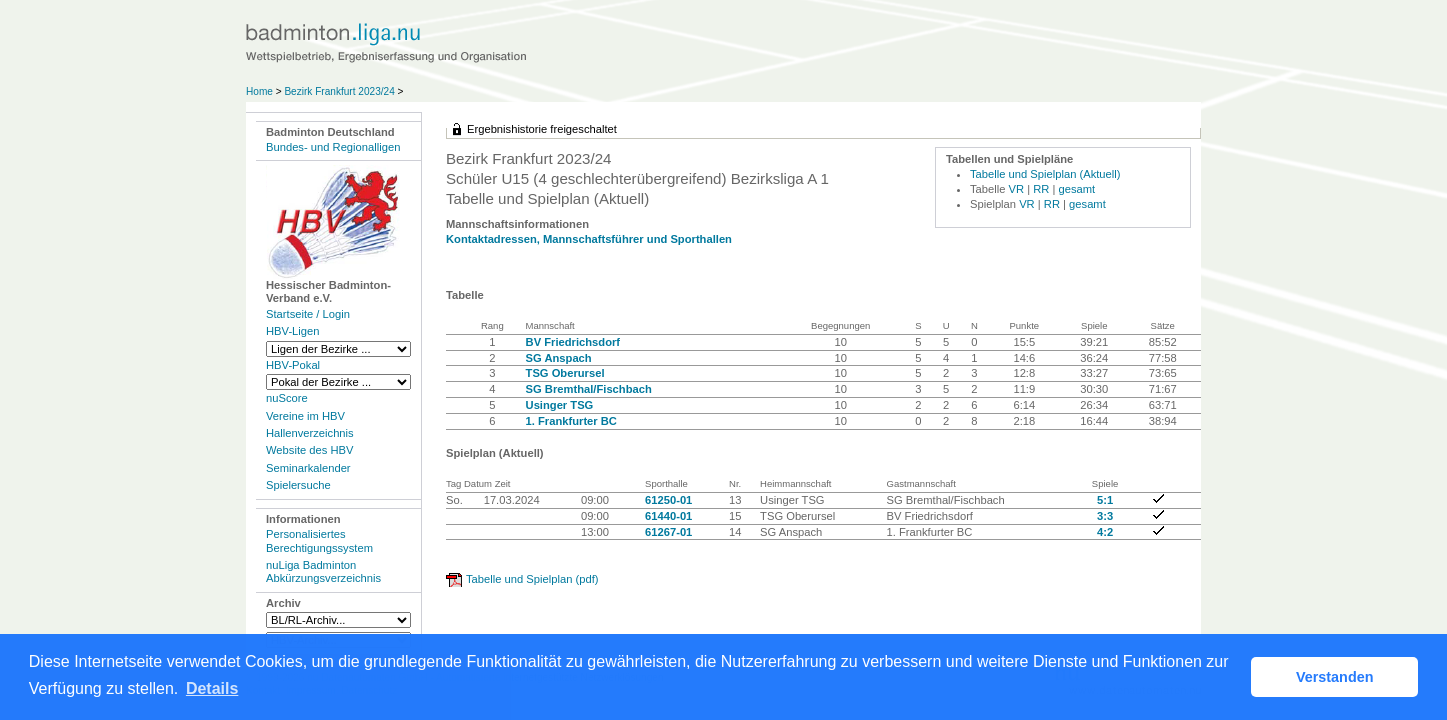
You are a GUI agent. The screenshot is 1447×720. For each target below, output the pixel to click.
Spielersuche (298, 485)
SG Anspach (559, 358)
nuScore (287, 398)
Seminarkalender (308, 468)
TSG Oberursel (565, 373)
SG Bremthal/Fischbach (589, 389)
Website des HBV (309, 450)
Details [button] (212, 688)
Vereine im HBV (305, 416)
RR (1041, 189)
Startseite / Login (308, 314)
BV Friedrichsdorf (573, 342)
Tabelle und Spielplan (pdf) (532, 579)
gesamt (1077, 189)
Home (259, 91)
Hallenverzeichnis (310, 433)
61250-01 (668, 500)
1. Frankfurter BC (571, 421)
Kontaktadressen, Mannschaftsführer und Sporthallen (589, 239)
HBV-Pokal (293, 365)
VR (1017, 189)
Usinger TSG (560, 405)
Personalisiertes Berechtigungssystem (319, 540)
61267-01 (668, 532)
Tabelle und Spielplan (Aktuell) (1045, 174)
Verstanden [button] (1335, 677)
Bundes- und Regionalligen (333, 147)
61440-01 (668, 516)
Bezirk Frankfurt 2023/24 (340, 91)
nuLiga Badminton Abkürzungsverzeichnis (323, 571)
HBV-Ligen (292, 331)
